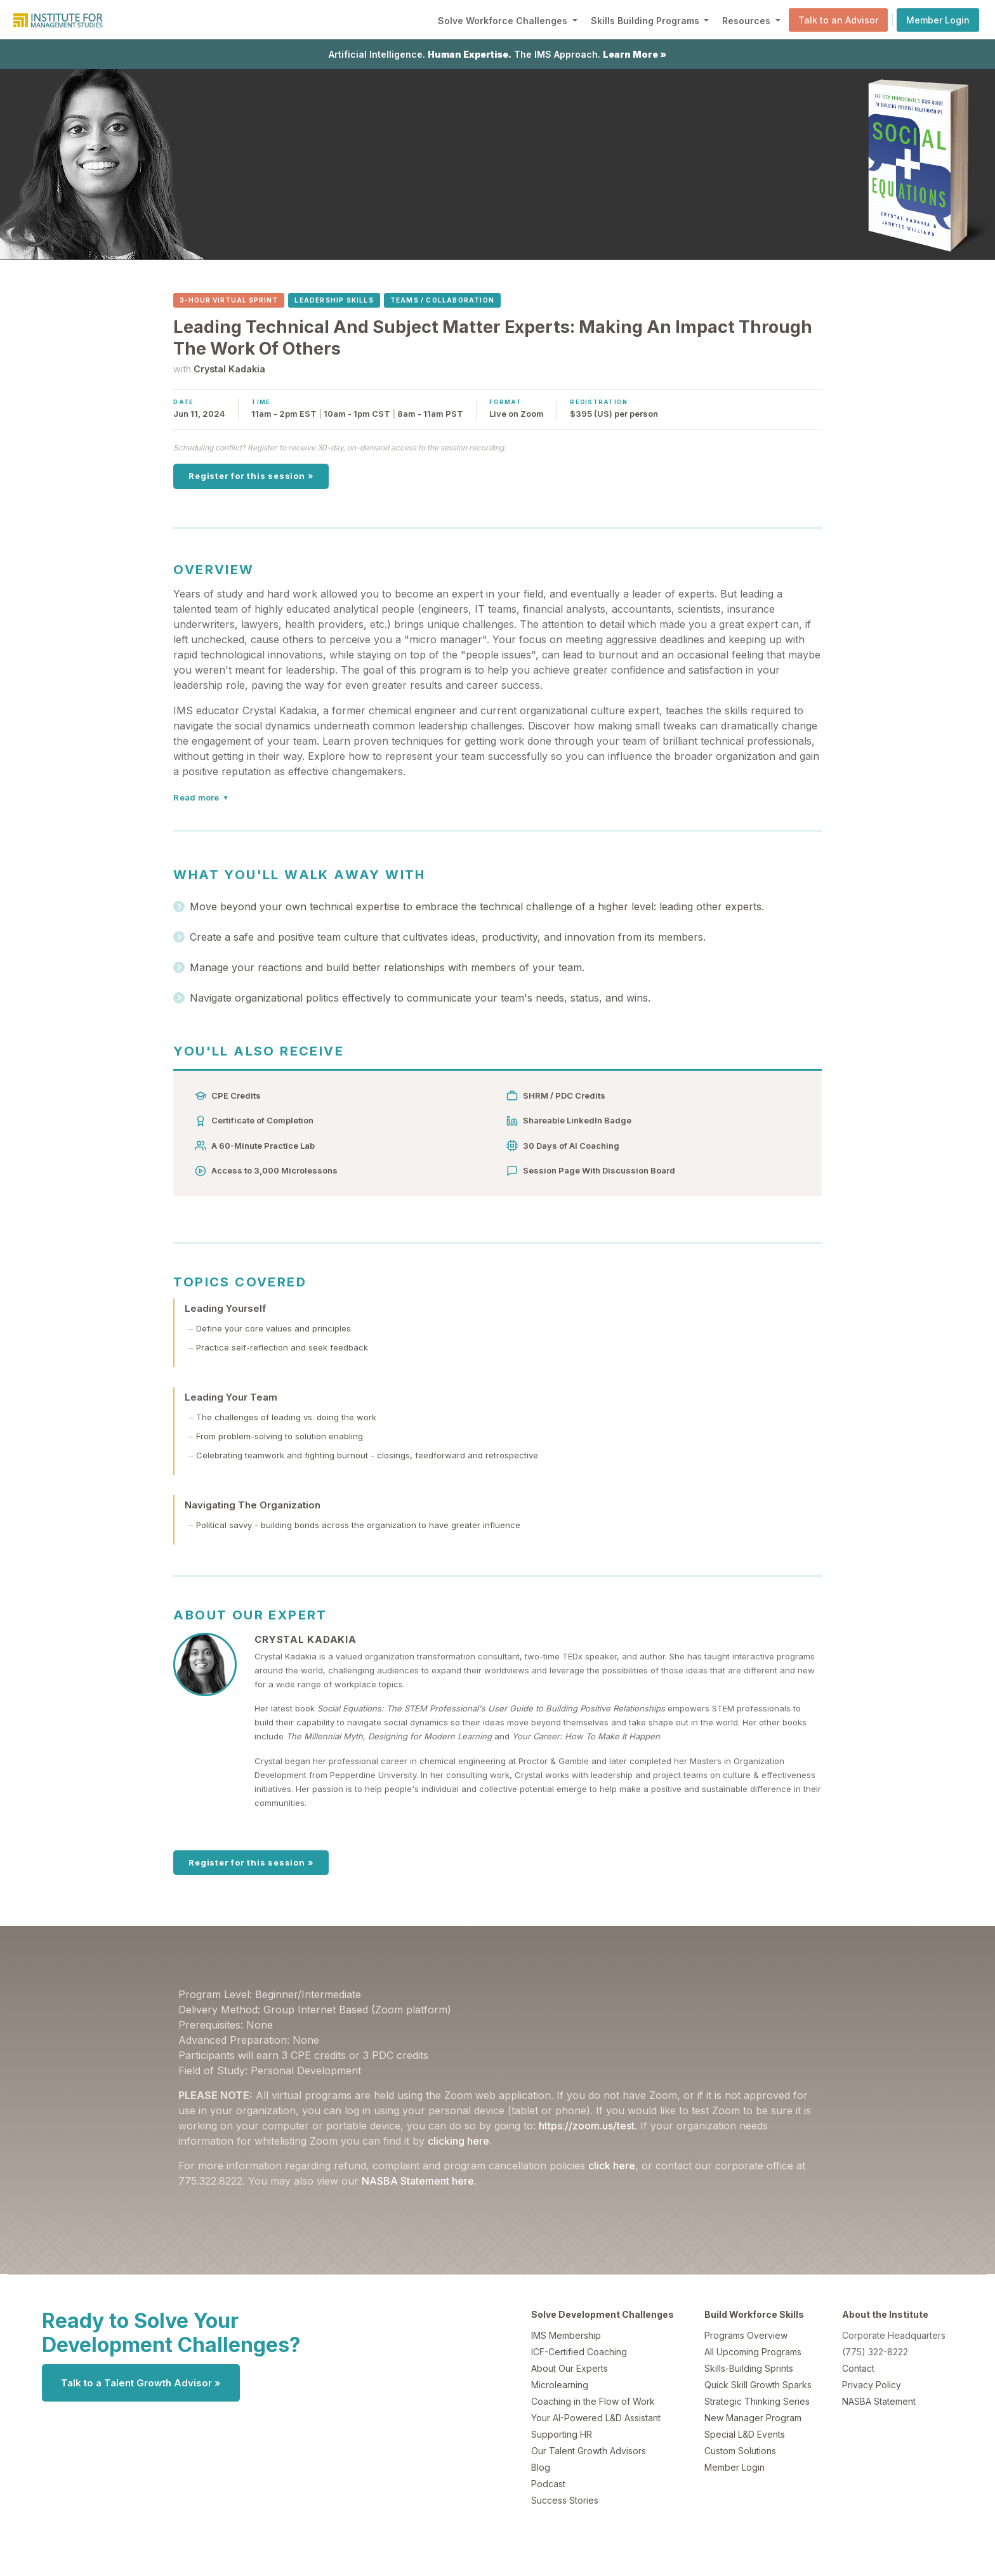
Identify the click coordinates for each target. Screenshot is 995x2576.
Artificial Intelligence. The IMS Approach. (497, 54)
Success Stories (564, 2500)
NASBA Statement (879, 2401)
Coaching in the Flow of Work (593, 2401)
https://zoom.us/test (587, 2125)
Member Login (938, 20)
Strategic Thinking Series (757, 2401)
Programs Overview (745, 2335)
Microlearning (559, 2384)
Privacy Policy (871, 2384)
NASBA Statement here (418, 2180)
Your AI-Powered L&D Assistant (596, 2417)
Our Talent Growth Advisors (588, 2450)
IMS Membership (566, 2335)
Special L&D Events (744, 2434)
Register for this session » (250, 476)
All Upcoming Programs (752, 2351)
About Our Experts (569, 2368)
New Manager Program (752, 2417)
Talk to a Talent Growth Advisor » (141, 2383)
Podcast (548, 2483)
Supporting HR (561, 2434)
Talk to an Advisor (838, 20)
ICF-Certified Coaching (579, 2351)
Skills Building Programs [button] (646, 20)
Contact (858, 2368)
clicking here (458, 2141)
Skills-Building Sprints (748, 2368)
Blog (540, 2467)
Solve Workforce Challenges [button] (504, 20)
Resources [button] (747, 20)
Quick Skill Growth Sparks (758, 2384)
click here (611, 2165)
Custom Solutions (740, 2450)
